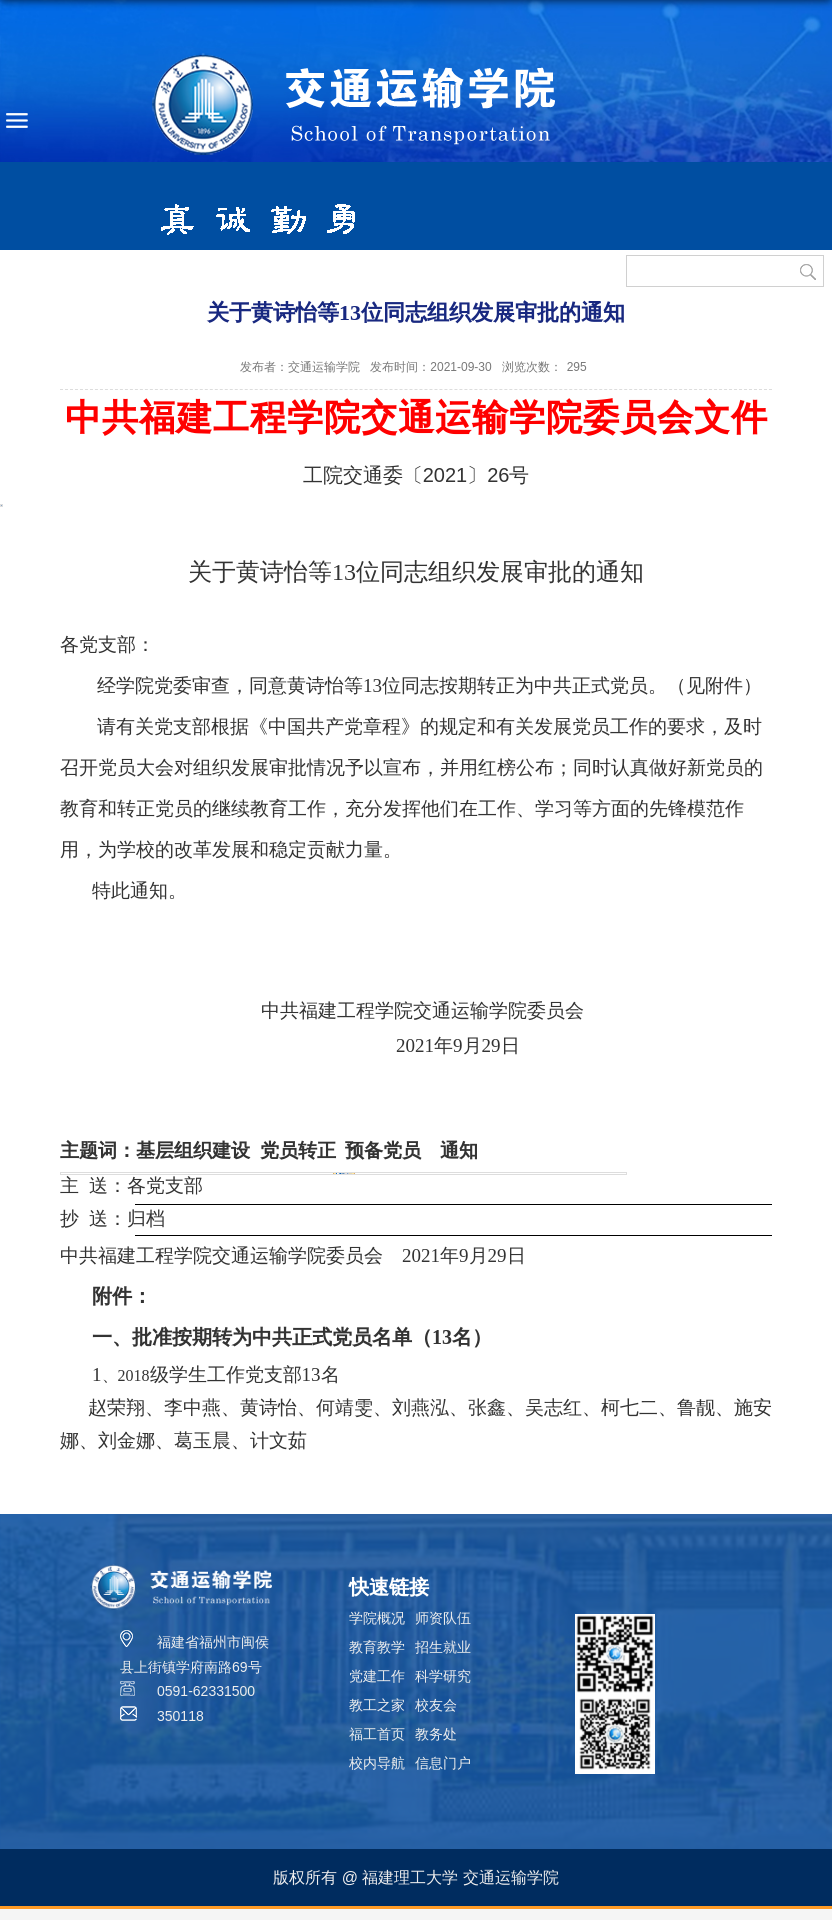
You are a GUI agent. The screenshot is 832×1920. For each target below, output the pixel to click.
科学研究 (443, 1676)
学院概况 (377, 1618)
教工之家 (377, 1705)
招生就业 (443, 1647)
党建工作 (377, 1676)
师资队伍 (443, 1618)
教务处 (436, 1734)
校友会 (436, 1705)
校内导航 (377, 1763)
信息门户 (443, 1763)
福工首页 (377, 1734)
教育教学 (377, 1647)
